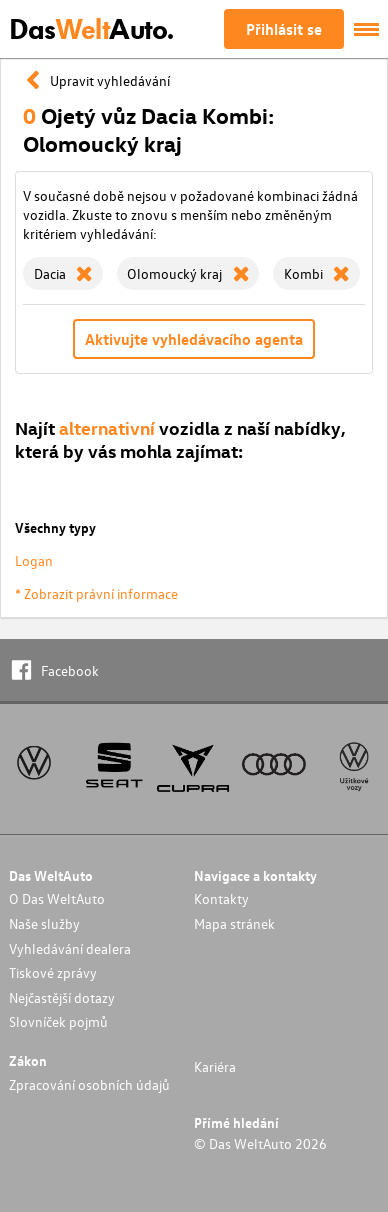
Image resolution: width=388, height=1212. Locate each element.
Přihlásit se (284, 29)
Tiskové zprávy (53, 972)
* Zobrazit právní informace (96, 593)
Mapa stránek (234, 923)
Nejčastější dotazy (62, 997)
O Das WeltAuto (57, 898)
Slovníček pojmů (58, 1021)
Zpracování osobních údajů (89, 1084)
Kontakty (221, 898)
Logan (34, 560)
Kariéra (215, 1066)
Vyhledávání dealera (70, 948)
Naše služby (44, 923)
